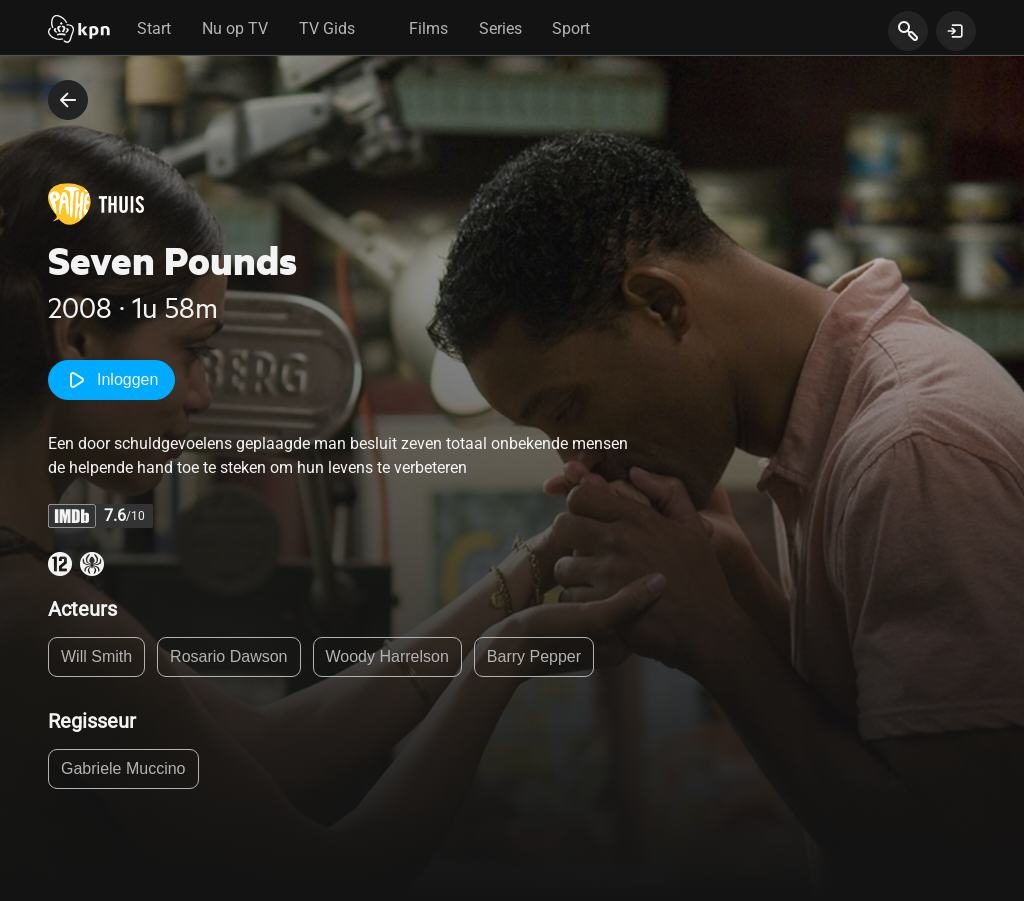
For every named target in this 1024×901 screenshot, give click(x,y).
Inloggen (111, 380)
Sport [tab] (571, 28)
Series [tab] (500, 28)
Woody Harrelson (387, 656)
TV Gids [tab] (327, 28)
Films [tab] (428, 28)
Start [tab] (154, 28)
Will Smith (96, 656)
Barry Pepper (534, 656)
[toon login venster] (956, 31)
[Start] (79, 31)
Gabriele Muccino (123, 768)
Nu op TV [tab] (235, 28)
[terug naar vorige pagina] (68, 100)
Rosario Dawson (228, 656)
